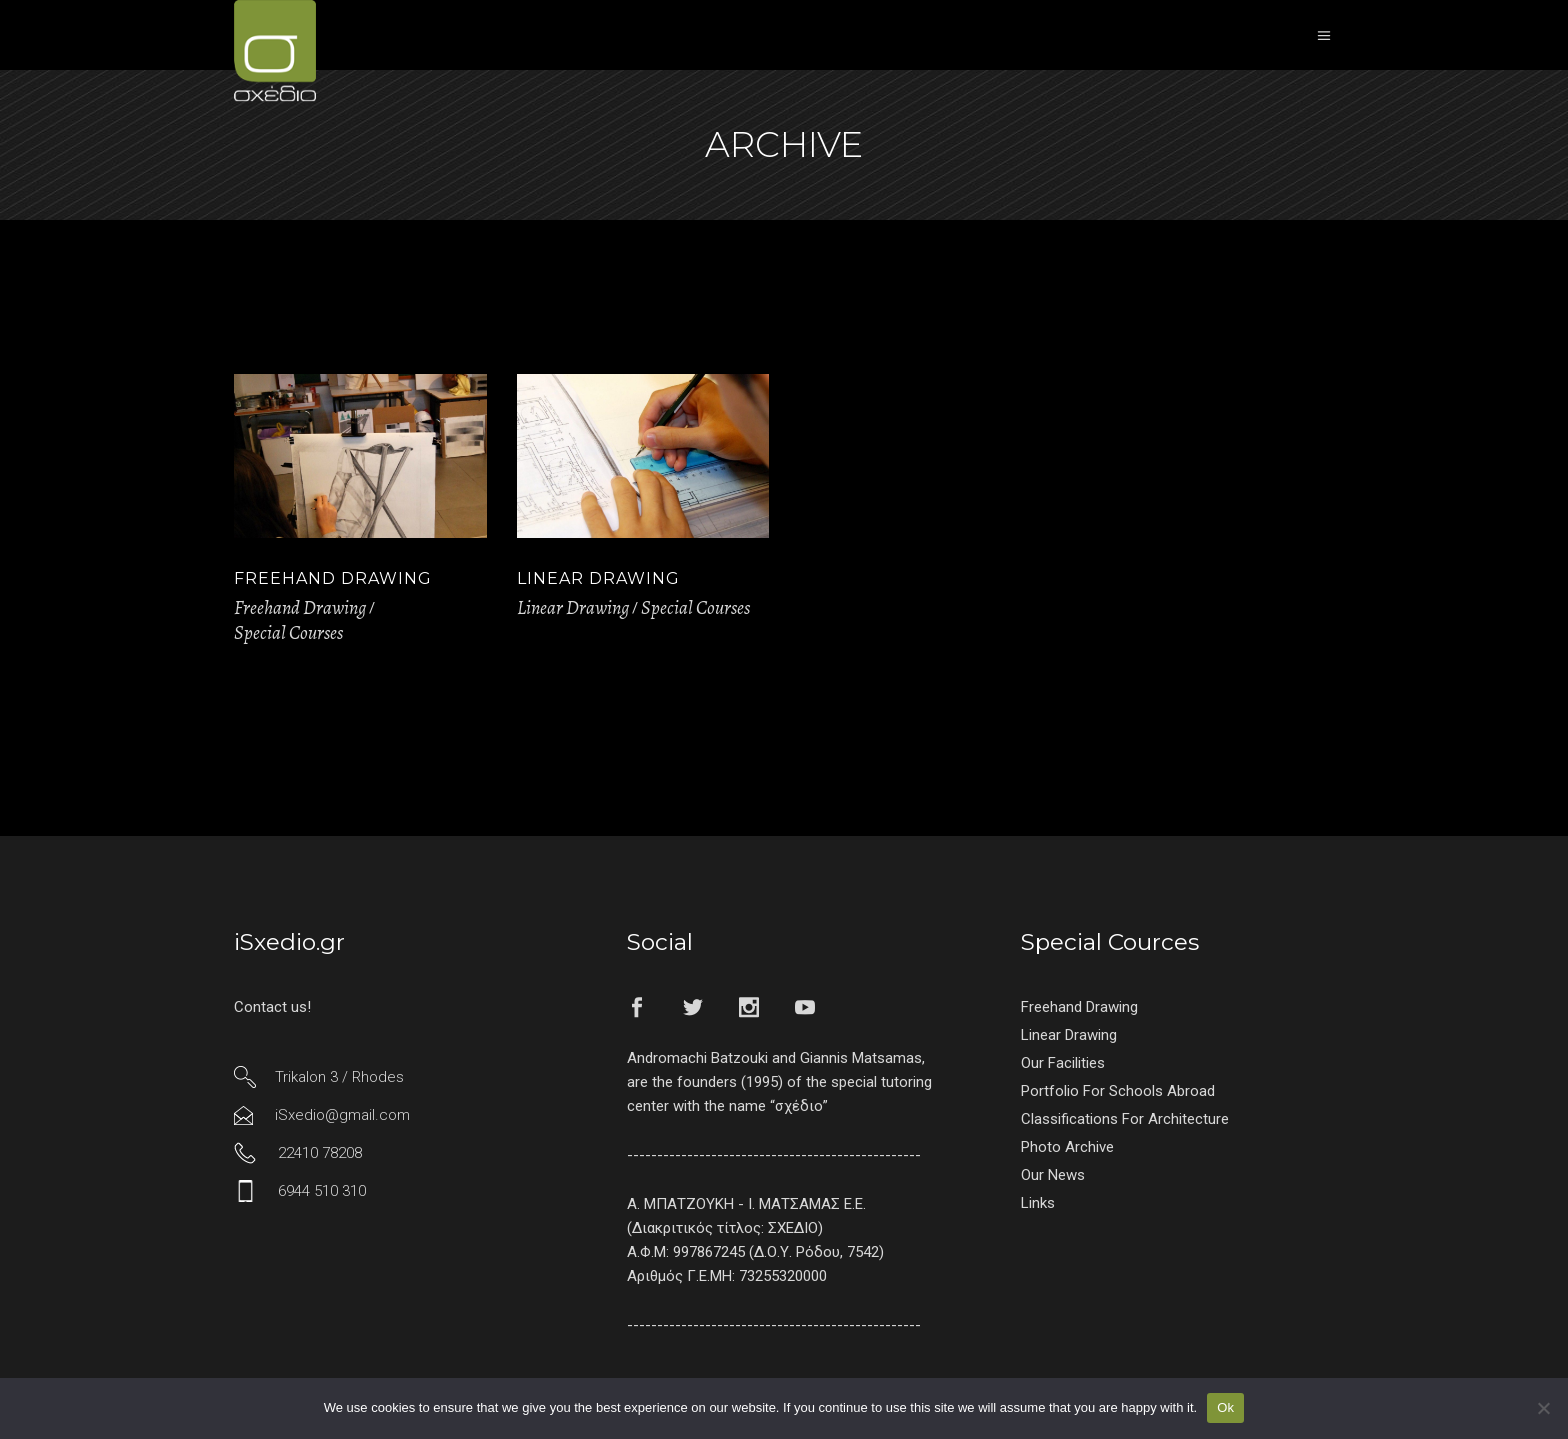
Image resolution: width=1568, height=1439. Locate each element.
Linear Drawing (598, 578)
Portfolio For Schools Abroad (1118, 1091)
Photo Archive (1067, 1147)
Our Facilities (1063, 1063)
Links (1038, 1203)
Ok (1225, 1407)
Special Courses (288, 633)
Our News (1053, 1175)
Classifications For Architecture (1125, 1119)
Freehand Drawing (333, 578)
